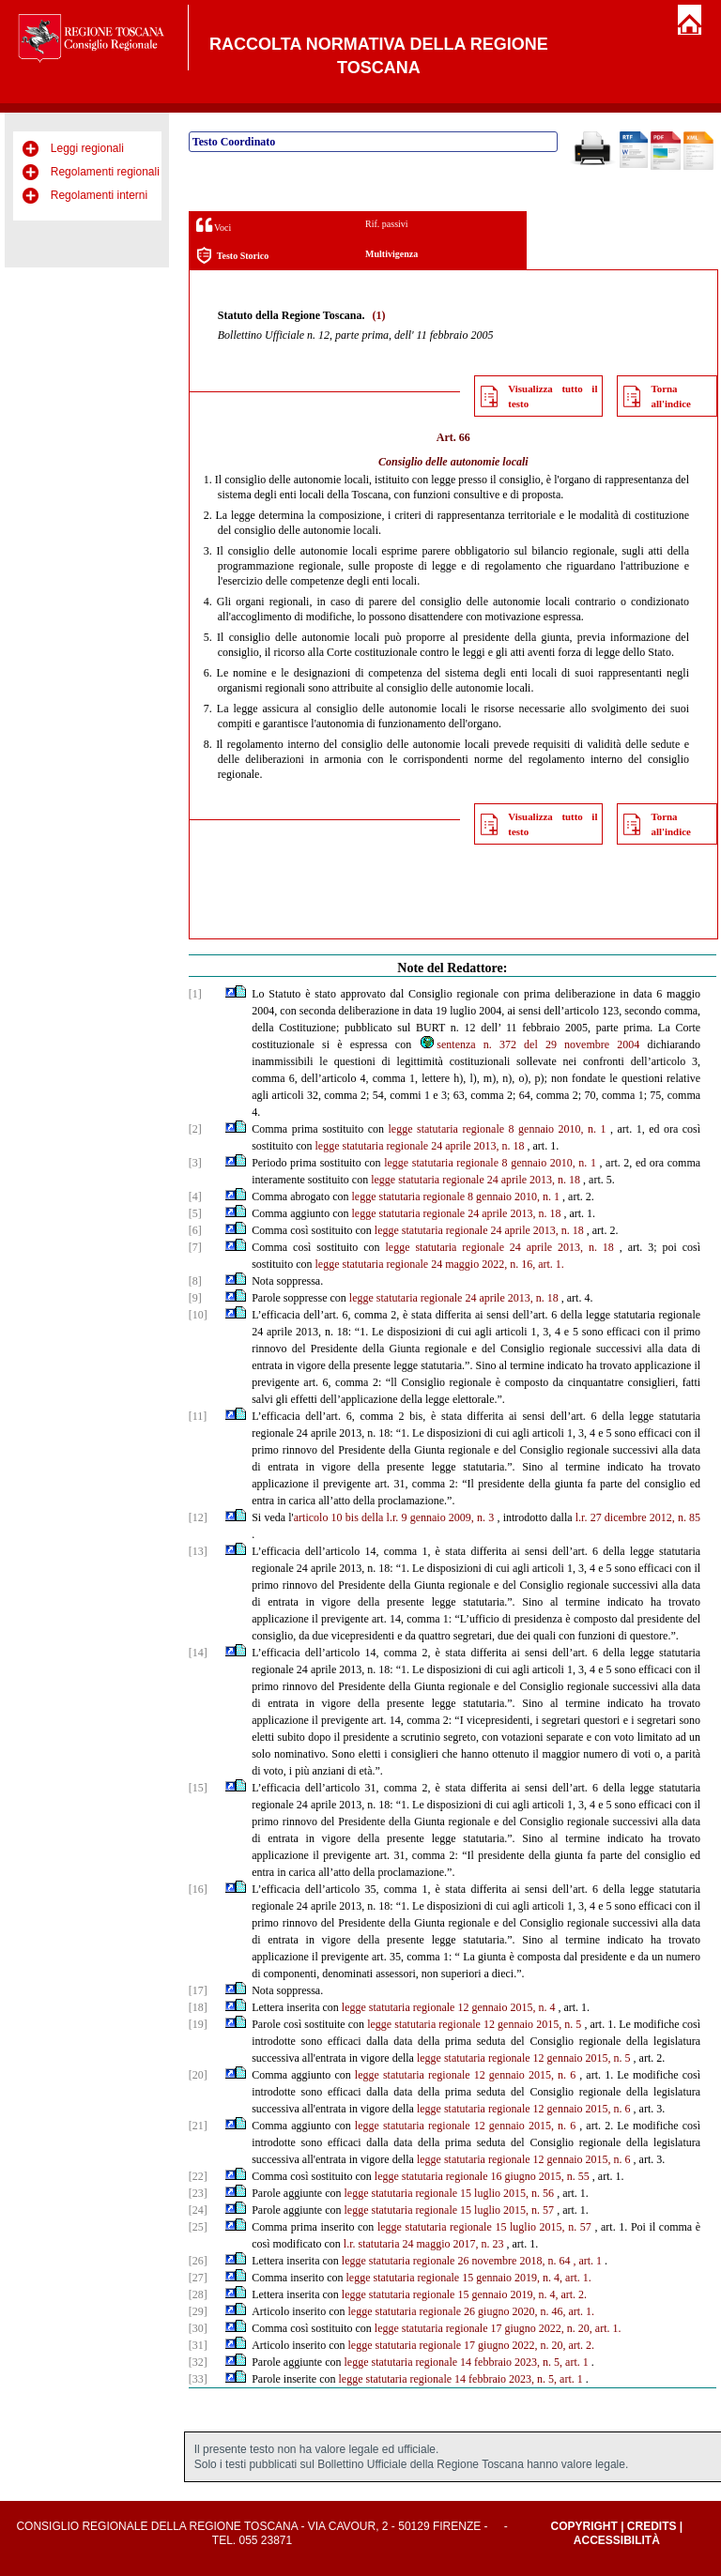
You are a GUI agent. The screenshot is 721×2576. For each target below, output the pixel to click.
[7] (195, 1247)
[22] (198, 2176)
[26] (198, 2260)
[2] (195, 1129)
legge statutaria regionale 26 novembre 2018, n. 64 (456, 2260)
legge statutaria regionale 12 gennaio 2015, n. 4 (449, 2007)
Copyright (583, 2526)
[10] (198, 1314)
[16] (198, 1889)
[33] (198, 2378)
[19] (198, 2024)
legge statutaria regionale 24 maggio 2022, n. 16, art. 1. (439, 1264)
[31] (198, 2345)
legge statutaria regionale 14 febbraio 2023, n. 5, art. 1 (467, 2362)
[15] (198, 1787)
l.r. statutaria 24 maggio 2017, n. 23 (424, 2243)
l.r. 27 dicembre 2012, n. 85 (637, 1517)
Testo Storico (232, 256)
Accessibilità (617, 2540)
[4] (195, 1196)
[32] (198, 2362)
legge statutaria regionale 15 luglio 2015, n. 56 (450, 2193)
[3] (195, 1162)
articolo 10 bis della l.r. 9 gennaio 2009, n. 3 (394, 1517)
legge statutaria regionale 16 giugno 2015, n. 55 (482, 2176)
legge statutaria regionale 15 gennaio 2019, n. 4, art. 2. (464, 2294)
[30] (198, 2328)
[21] (198, 2125)
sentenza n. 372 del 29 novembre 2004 (529, 1044)
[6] (195, 1230)
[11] (198, 1416)
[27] (198, 2277)
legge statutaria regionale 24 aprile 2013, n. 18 (420, 1145)
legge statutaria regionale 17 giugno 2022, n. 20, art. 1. (498, 2328)
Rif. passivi (386, 224)
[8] (195, 1281)
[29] (198, 2311)
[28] (198, 2294)
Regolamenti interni (99, 195)
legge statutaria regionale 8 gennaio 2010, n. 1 (497, 1129)
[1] (195, 993)
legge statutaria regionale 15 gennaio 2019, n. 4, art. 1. (468, 2277)
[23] (198, 2193)
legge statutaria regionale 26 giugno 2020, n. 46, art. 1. (471, 2311)
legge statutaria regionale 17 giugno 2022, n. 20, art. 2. (471, 2345)
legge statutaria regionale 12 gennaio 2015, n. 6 (465, 2074)
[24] (198, 2210)
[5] (195, 1213)
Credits (652, 2526)
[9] (195, 1297)
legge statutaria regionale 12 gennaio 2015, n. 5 (474, 2024)
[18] (198, 2007)
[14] (198, 1652)
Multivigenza (391, 254)
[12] (198, 1517)
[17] (198, 1990)
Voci (213, 225)
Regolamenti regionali (105, 171)
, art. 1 (587, 2260)
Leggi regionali (87, 148)
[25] (198, 2226)
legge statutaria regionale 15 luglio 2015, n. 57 (450, 2210)
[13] (198, 1551)
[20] (198, 2074)
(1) (378, 315)
